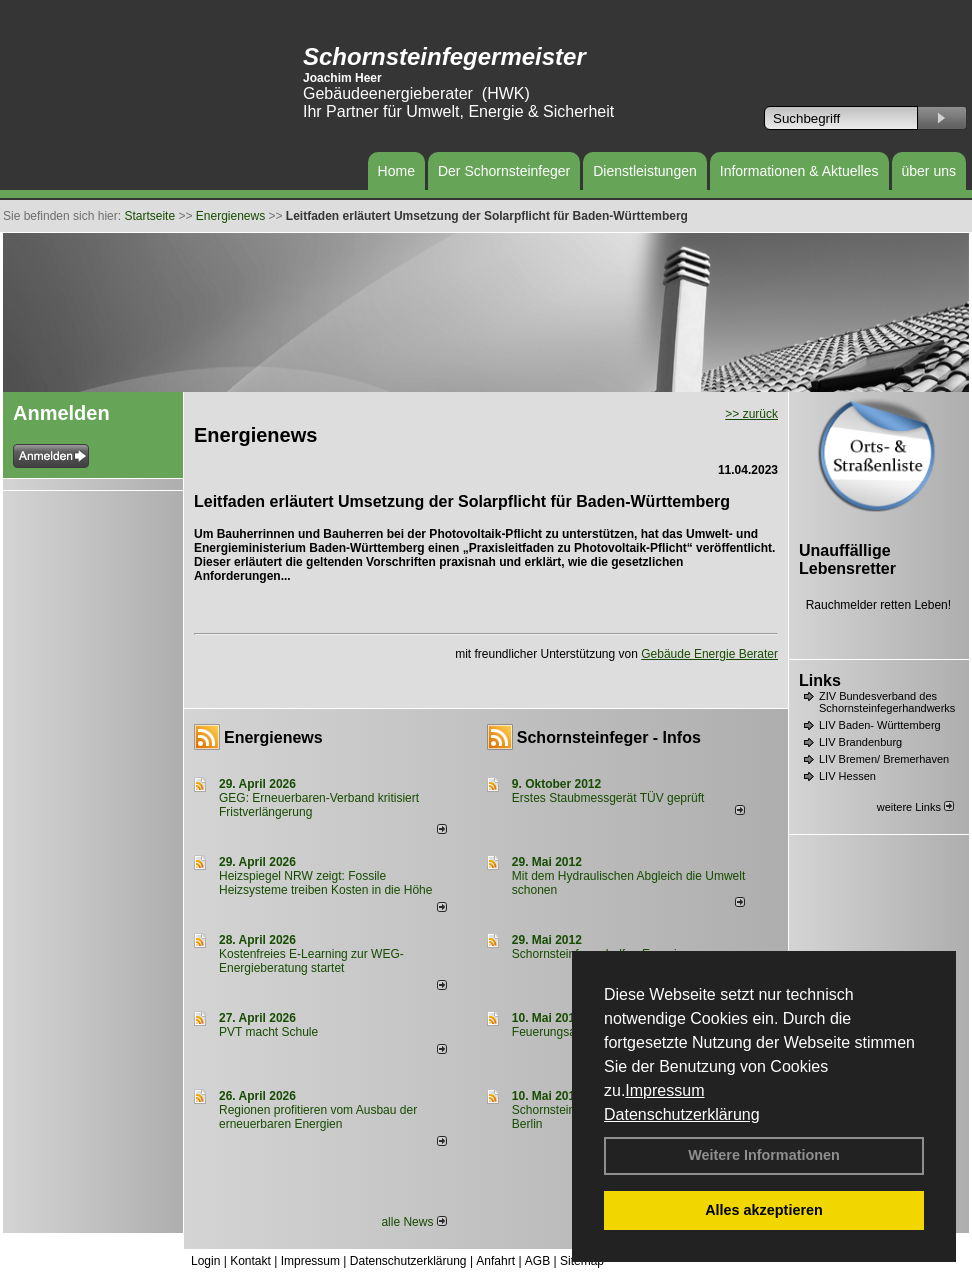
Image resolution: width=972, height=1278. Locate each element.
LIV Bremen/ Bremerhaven (884, 759)
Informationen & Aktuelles (799, 171)
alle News (413, 1222)
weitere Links (915, 807)
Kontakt (250, 1261)
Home (396, 171)
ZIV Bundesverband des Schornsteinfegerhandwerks (887, 702)
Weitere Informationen (764, 1155)
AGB (537, 1261)
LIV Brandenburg (860, 742)
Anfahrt (495, 1261)
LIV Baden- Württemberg (880, 725)
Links (820, 680)
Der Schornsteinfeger (504, 171)
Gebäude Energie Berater (709, 654)
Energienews (273, 737)
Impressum (664, 1090)
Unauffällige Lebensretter (847, 559)
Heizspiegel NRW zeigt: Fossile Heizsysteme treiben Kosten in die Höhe (325, 883)
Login (205, 1261)
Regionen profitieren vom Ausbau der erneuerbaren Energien (318, 1117)
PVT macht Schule (268, 1032)
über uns (929, 171)
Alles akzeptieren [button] (764, 1210)
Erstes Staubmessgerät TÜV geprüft (608, 798)
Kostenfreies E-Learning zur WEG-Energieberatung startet (311, 961)
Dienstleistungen (645, 171)
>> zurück (751, 414)
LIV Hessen (847, 776)
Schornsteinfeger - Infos (609, 737)
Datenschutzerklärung (682, 1114)
